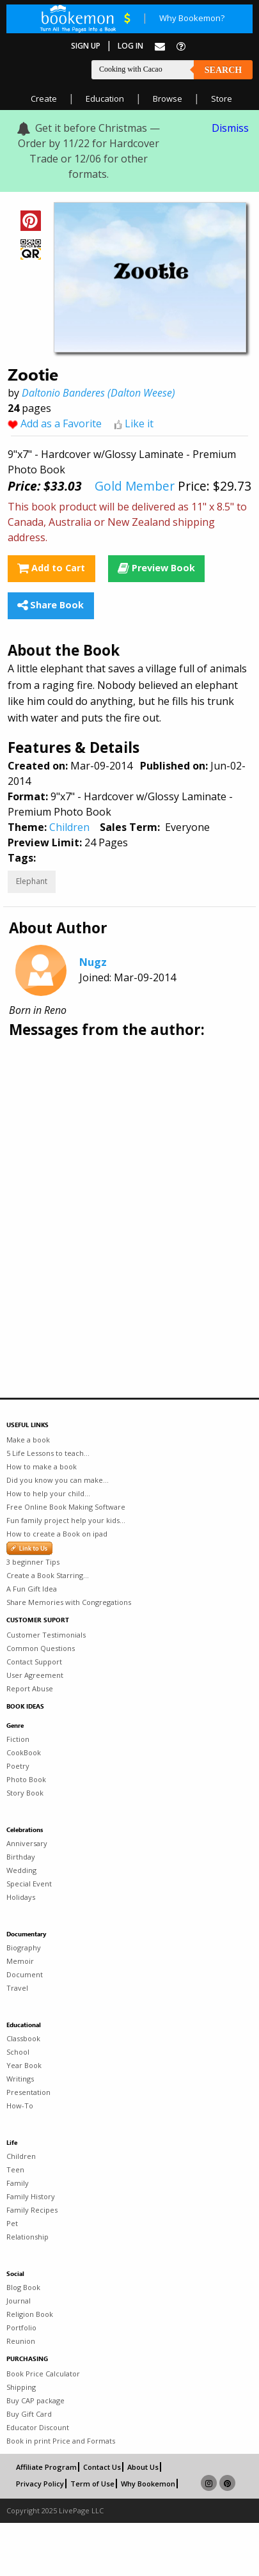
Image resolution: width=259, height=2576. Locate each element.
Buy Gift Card (29, 2414)
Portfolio (21, 2327)
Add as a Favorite (61, 423)
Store (221, 98)
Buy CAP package (35, 2400)
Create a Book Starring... (47, 1575)
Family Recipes (32, 2210)
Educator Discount (37, 2427)
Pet (12, 2223)
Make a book (28, 1439)
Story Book (24, 1793)
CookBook (23, 1752)
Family (17, 2183)
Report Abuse (29, 1688)
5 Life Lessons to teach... (48, 1453)
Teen (15, 2169)
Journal (18, 2300)
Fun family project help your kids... (65, 1520)
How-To (19, 2105)
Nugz (93, 962)
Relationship (27, 2236)
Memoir (20, 1961)
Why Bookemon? (191, 18)
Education (105, 98)
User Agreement (34, 1675)
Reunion (20, 2341)
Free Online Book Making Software (65, 1507)
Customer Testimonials (46, 1635)
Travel (17, 1988)
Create (44, 98)
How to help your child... (48, 1493)
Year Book (24, 2065)
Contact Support (34, 1661)
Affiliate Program (46, 2467)
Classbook (23, 2038)
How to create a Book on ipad (56, 1533)
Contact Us (102, 2467)
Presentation (28, 2092)
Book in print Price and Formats (60, 2441)
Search (223, 70)
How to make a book (41, 1466)
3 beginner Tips (32, 1562)
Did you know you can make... (57, 1480)
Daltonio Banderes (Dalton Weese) (98, 393)
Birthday (20, 1856)
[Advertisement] (120, 1180)
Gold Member (135, 485)
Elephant (31, 881)
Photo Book (26, 1779)
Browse (167, 98)
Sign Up (85, 45)
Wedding (21, 1870)
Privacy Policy (40, 2483)
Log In (130, 45)
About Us (143, 2467)
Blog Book (23, 2287)
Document (24, 1974)
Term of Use (92, 2483)
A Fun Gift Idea (31, 1588)
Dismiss (230, 128)
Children (69, 827)
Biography (23, 1947)
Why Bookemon (148, 2483)
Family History (30, 2196)
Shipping (21, 2387)
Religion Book (29, 2314)
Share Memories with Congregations (68, 1602)
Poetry (17, 1766)
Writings (20, 2078)
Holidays (20, 1897)
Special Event (29, 1883)
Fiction (17, 1739)
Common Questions (40, 1648)
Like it (139, 423)
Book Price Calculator (43, 2373)
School (17, 2052)
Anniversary (26, 1843)
